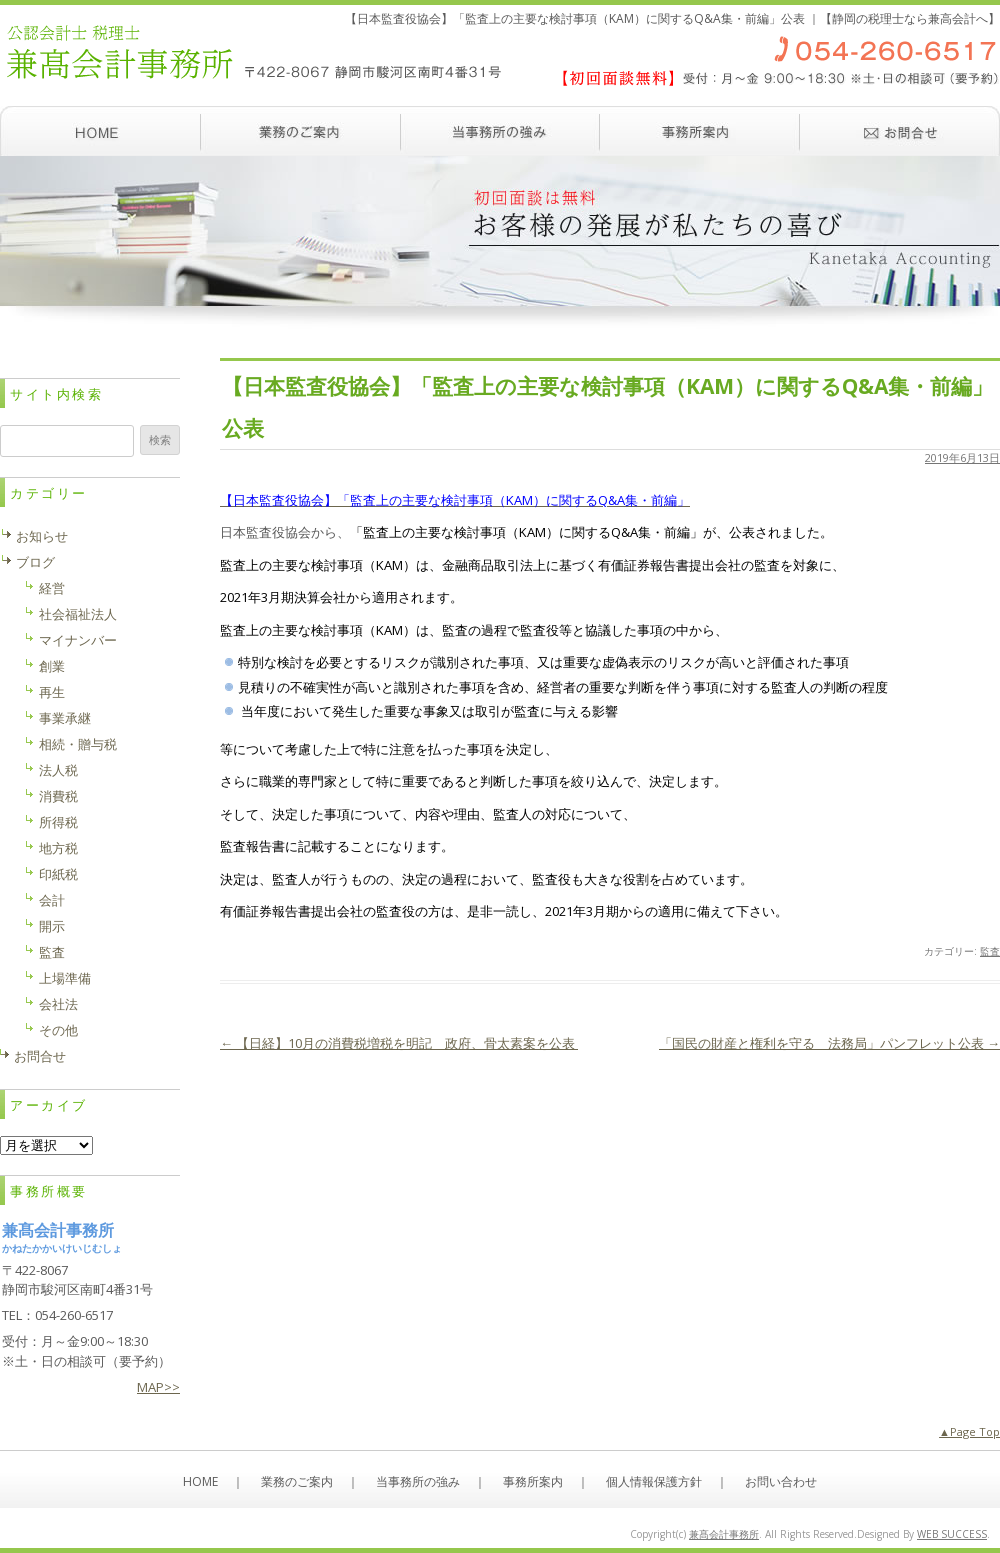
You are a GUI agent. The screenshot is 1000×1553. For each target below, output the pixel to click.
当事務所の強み (500, 131)
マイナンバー (78, 640)
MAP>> (158, 1387)
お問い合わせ (900, 131)
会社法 (58, 1004)
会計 (52, 900)
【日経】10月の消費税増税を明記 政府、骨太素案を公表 (399, 1043)
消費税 (58, 796)
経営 (52, 588)
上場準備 (65, 978)
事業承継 (65, 718)
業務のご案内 (300, 131)
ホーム (100, 131)
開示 (52, 926)
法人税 (58, 770)
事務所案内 (700, 131)
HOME (200, 1481)
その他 (58, 1030)
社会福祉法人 (78, 614)
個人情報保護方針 (654, 1481)
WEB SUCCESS (952, 1534)
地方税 (58, 848)
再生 (52, 692)
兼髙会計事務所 (724, 1534)
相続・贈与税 (78, 744)
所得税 (58, 822)
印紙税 (58, 874)
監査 (990, 951)
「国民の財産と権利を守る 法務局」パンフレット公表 (829, 1043)
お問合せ (40, 1056)
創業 (52, 666)
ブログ (35, 562)
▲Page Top (969, 1431)
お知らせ (42, 536)
